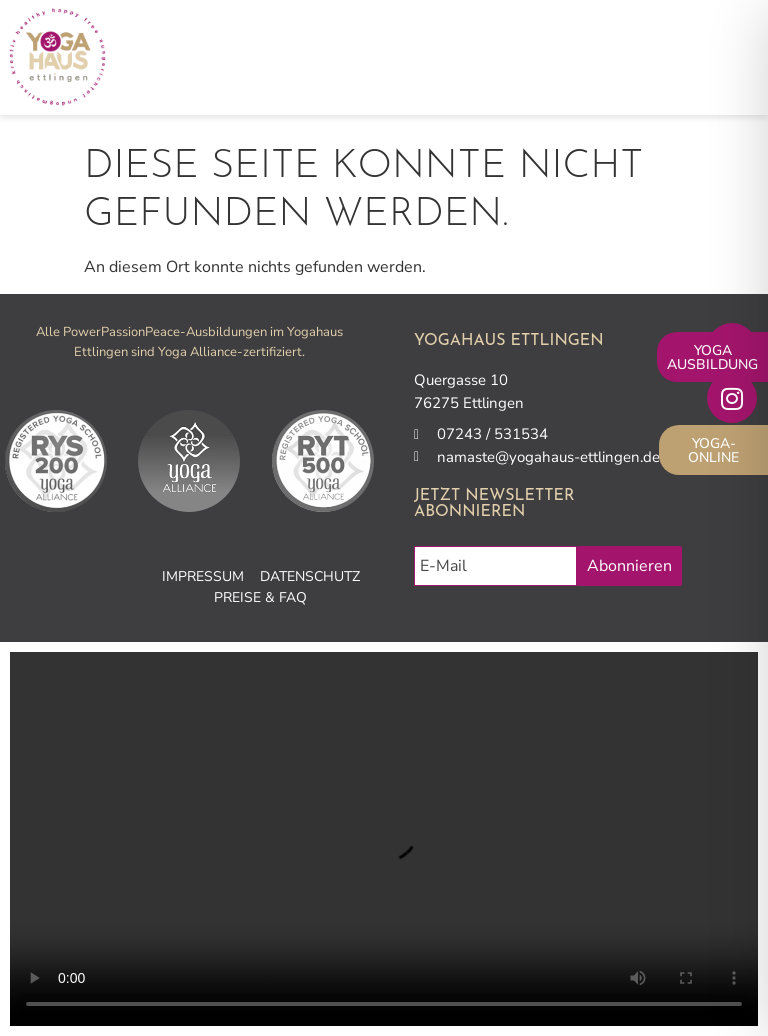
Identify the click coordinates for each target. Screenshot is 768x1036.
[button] (736, 57)
